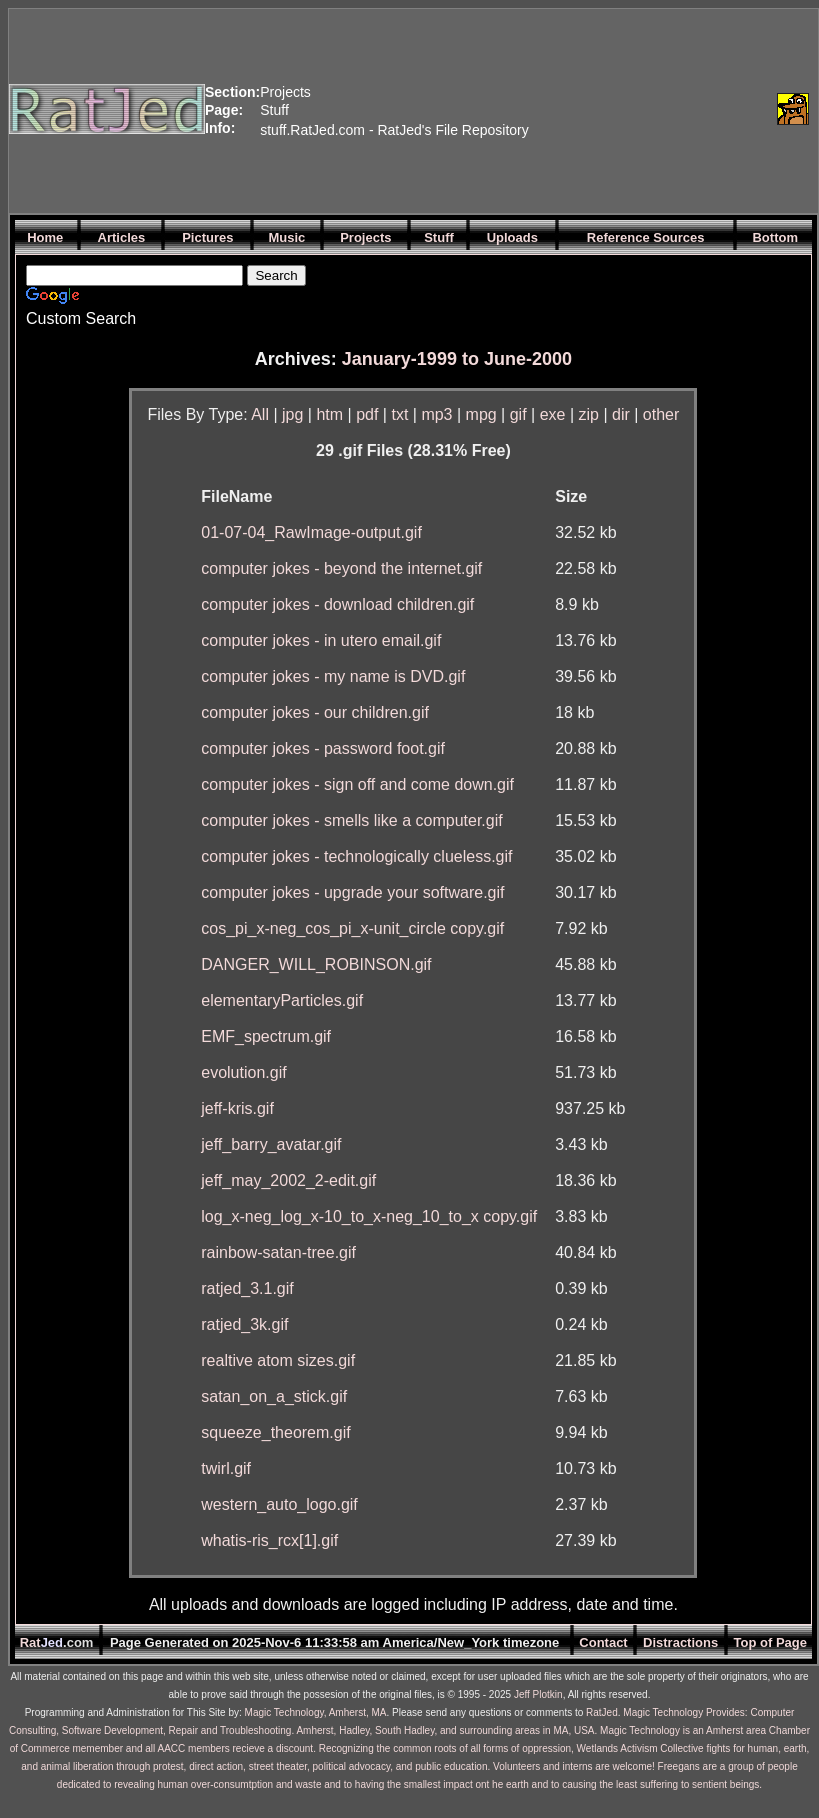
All (260, 414)
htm (329, 414)
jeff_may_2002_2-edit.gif (288, 1180)
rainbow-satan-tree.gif (278, 1252)
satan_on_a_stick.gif (274, 1396)
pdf (367, 414)
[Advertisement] (648, 109)
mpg (481, 414)
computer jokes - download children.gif (337, 604)
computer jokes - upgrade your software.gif (352, 892)
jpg (292, 414)
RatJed (602, 1712)
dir (621, 414)
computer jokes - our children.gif (315, 712)
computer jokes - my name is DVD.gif (333, 676)
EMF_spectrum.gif (266, 1036)
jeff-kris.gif (237, 1108)
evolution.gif (243, 1072)
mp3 (436, 414)
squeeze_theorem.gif (275, 1432)
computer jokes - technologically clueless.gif (356, 856)
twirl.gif (226, 1468)
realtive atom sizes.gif (278, 1360)
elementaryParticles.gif (282, 1000)
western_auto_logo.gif (279, 1504)
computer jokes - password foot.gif (323, 748)
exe (553, 414)
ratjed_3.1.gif (247, 1288)
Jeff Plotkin (538, 1694)
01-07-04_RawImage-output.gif (311, 532)
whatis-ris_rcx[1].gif (269, 1540)
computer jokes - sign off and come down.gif (357, 784)
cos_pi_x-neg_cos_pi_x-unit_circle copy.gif (352, 928)
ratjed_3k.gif (244, 1324)
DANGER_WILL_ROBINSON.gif (316, 964)
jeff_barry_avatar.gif (271, 1144)
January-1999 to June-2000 (457, 359)
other (661, 414)
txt (399, 414)
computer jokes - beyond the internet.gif (341, 568)
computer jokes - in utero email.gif (321, 640)
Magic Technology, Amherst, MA (316, 1712)
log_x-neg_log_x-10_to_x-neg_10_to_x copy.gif (369, 1216)
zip (589, 414)
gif (518, 414)
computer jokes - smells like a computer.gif (351, 820)
